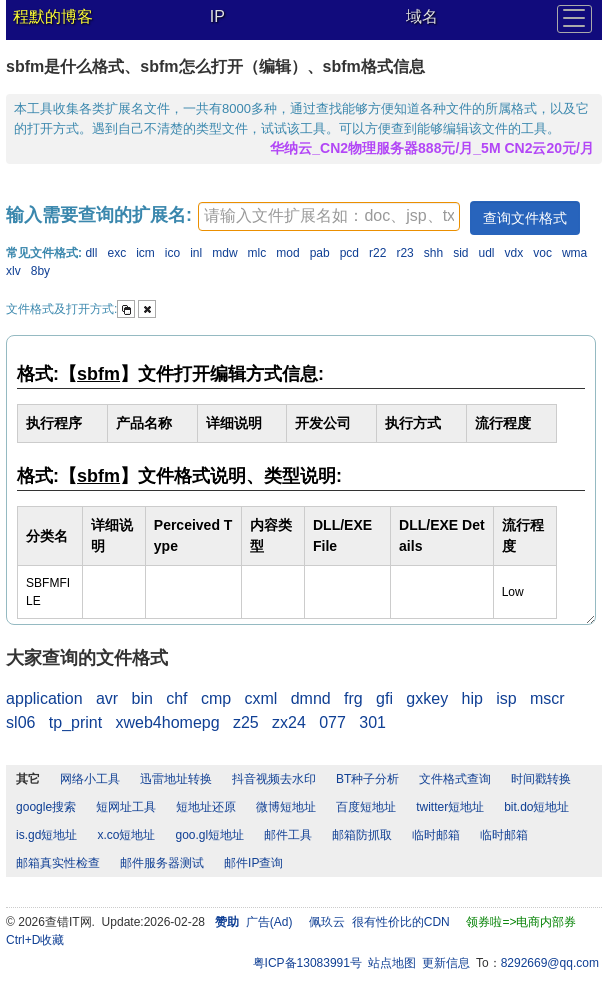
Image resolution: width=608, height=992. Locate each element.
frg (353, 698)
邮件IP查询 (253, 863)
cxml (260, 698)
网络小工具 (90, 779)
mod (287, 253)
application (44, 698)
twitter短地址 (450, 807)
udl (487, 253)
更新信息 (446, 963)
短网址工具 (126, 807)
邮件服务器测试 (162, 863)
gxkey (427, 698)
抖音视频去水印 (274, 779)
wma (574, 253)
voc (542, 253)
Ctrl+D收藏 (35, 940)
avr (107, 698)
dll (91, 253)
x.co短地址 (126, 835)
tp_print (75, 722)
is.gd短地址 (46, 835)
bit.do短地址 (536, 807)
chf (176, 698)
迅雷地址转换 (176, 779)
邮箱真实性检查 (58, 863)
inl (196, 253)
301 (372, 722)
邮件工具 (288, 835)
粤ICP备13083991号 (307, 963)
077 (332, 722)
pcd (349, 253)
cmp (216, 698)
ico (172, 253)
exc (116, 253)
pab (320, 253)
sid (460, 253)
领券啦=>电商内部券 (521, 922)
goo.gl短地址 (209, 835)
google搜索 (46, 807)
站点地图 (392, 963)
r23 (404, 253)
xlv (13, 271)
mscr (547, 698)
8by (40, 271)
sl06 (20, 722)
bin (142, 698)
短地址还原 (206, 807)
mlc (257, 253)
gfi (384, 698)
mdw (224, 253)
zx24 (289, 722)
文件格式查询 (455, 779)
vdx (514, 253)
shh (433, 253)
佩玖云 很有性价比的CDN (379, 922)
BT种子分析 (367, 779)
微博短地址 (286, 807)
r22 (377, 253)
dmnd (311, 698)
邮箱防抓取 (362, 835)
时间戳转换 (541, 779)
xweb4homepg (168, 722)
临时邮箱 (436, 835)
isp (506, 698)
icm (145, 253)
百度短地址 (366, 807)
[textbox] (329, 216)
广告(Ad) (269, 922)
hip (471, 698)
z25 (246, 722)
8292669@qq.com (550, 963)
